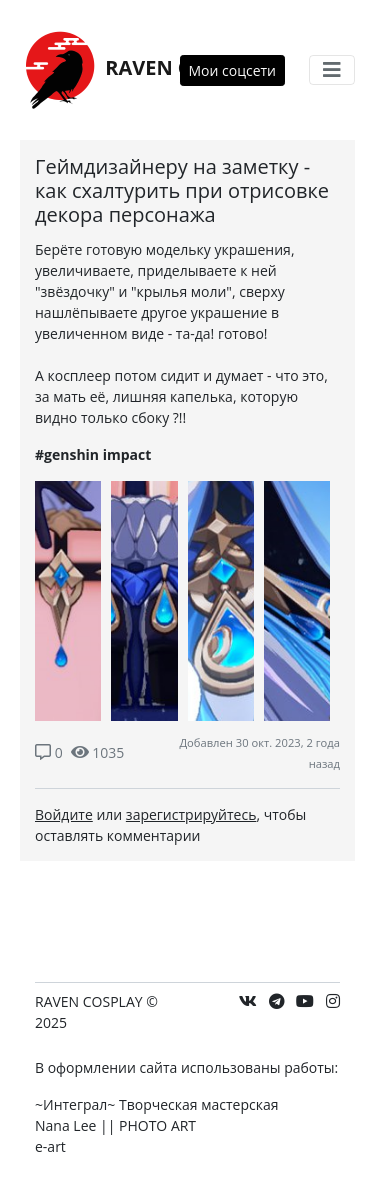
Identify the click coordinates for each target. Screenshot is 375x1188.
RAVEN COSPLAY (144, 69)
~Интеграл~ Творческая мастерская (156, 1104)
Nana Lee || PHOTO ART (115, 1125)
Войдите (64, 814)
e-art (50, 1146)
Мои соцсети (233, 70)
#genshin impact (93, 454)
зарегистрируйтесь (191, 814)
